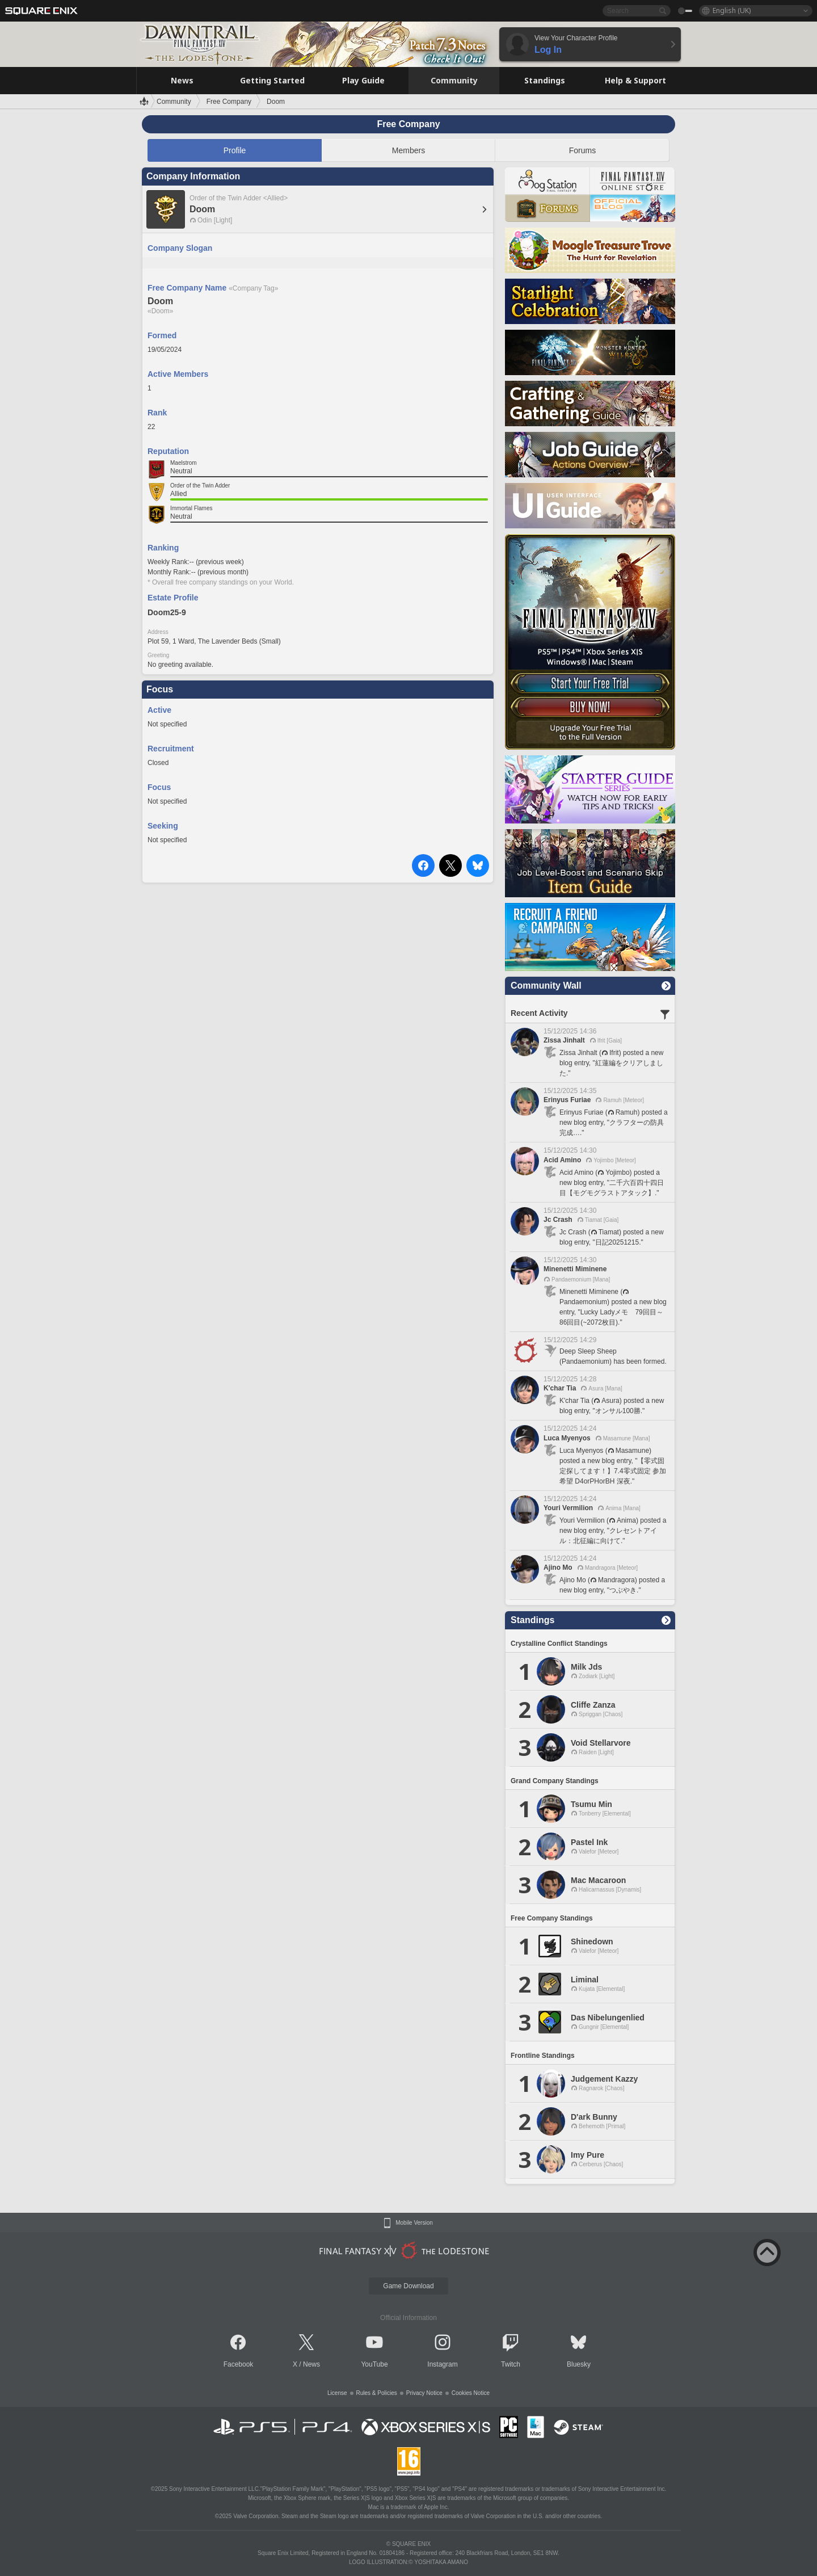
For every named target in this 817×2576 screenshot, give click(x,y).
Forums (582, 150)
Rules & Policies (376, 2393)
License (337, 2393)
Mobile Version (414, 2223)
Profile (235, 150)
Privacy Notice (424, 2393)
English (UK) (732, 10)
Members (408, 150)
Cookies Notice (471, 2393)
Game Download (408, 2286)
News (311, 2364)
